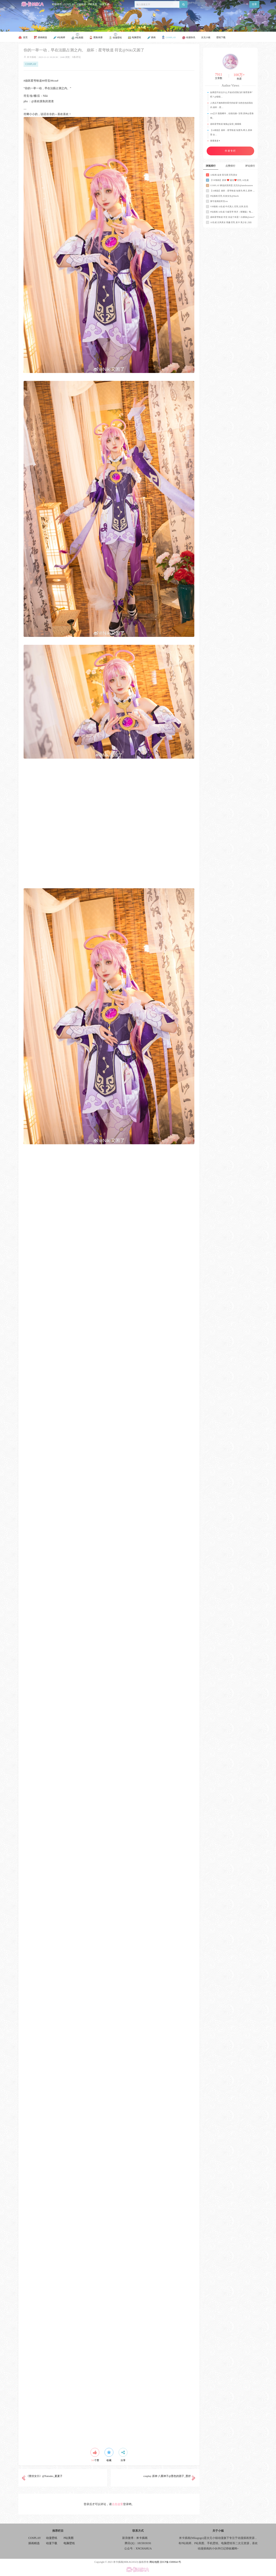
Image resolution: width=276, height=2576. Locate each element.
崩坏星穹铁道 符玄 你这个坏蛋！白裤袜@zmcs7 (230, 217)
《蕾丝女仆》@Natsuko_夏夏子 (44, 2476)
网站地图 (154, 2562)
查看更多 (215, 141)
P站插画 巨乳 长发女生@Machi (222, 196)
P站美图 (92, 4)
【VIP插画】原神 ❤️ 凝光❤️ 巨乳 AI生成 (227, 180)
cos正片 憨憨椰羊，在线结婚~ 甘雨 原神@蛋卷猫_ (232, 115)
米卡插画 (31, 57)
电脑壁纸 (69, 2543)
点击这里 (117, 2504)
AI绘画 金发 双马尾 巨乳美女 (221, 175)
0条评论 (76, 57)
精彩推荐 (57, 4)
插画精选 (34, 2543)
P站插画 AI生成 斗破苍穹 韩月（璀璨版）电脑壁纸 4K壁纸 (235, 212)
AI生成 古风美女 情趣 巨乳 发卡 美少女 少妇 (229, 222)
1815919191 (144, 2543)
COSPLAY (69, 4)
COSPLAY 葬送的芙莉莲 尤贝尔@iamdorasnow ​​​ (229, 185)
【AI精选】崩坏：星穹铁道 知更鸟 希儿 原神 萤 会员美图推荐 (237, 190)
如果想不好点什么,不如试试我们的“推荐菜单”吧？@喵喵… (231, 94)
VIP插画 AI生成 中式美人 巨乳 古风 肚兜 (227, 206)
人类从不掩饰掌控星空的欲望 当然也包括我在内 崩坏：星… (231, 105)
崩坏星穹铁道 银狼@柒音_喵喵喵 (225, 124)
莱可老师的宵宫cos (217, 201)
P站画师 (81, 4)
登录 (254, 4)
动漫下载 (104, 4)
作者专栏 (230, 151)
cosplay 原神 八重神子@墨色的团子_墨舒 (167, 2476)
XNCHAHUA (144, 2548)
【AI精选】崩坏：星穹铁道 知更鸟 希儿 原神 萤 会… (231, 132)
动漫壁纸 (51, 2537)
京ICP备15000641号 (170, 2562)
